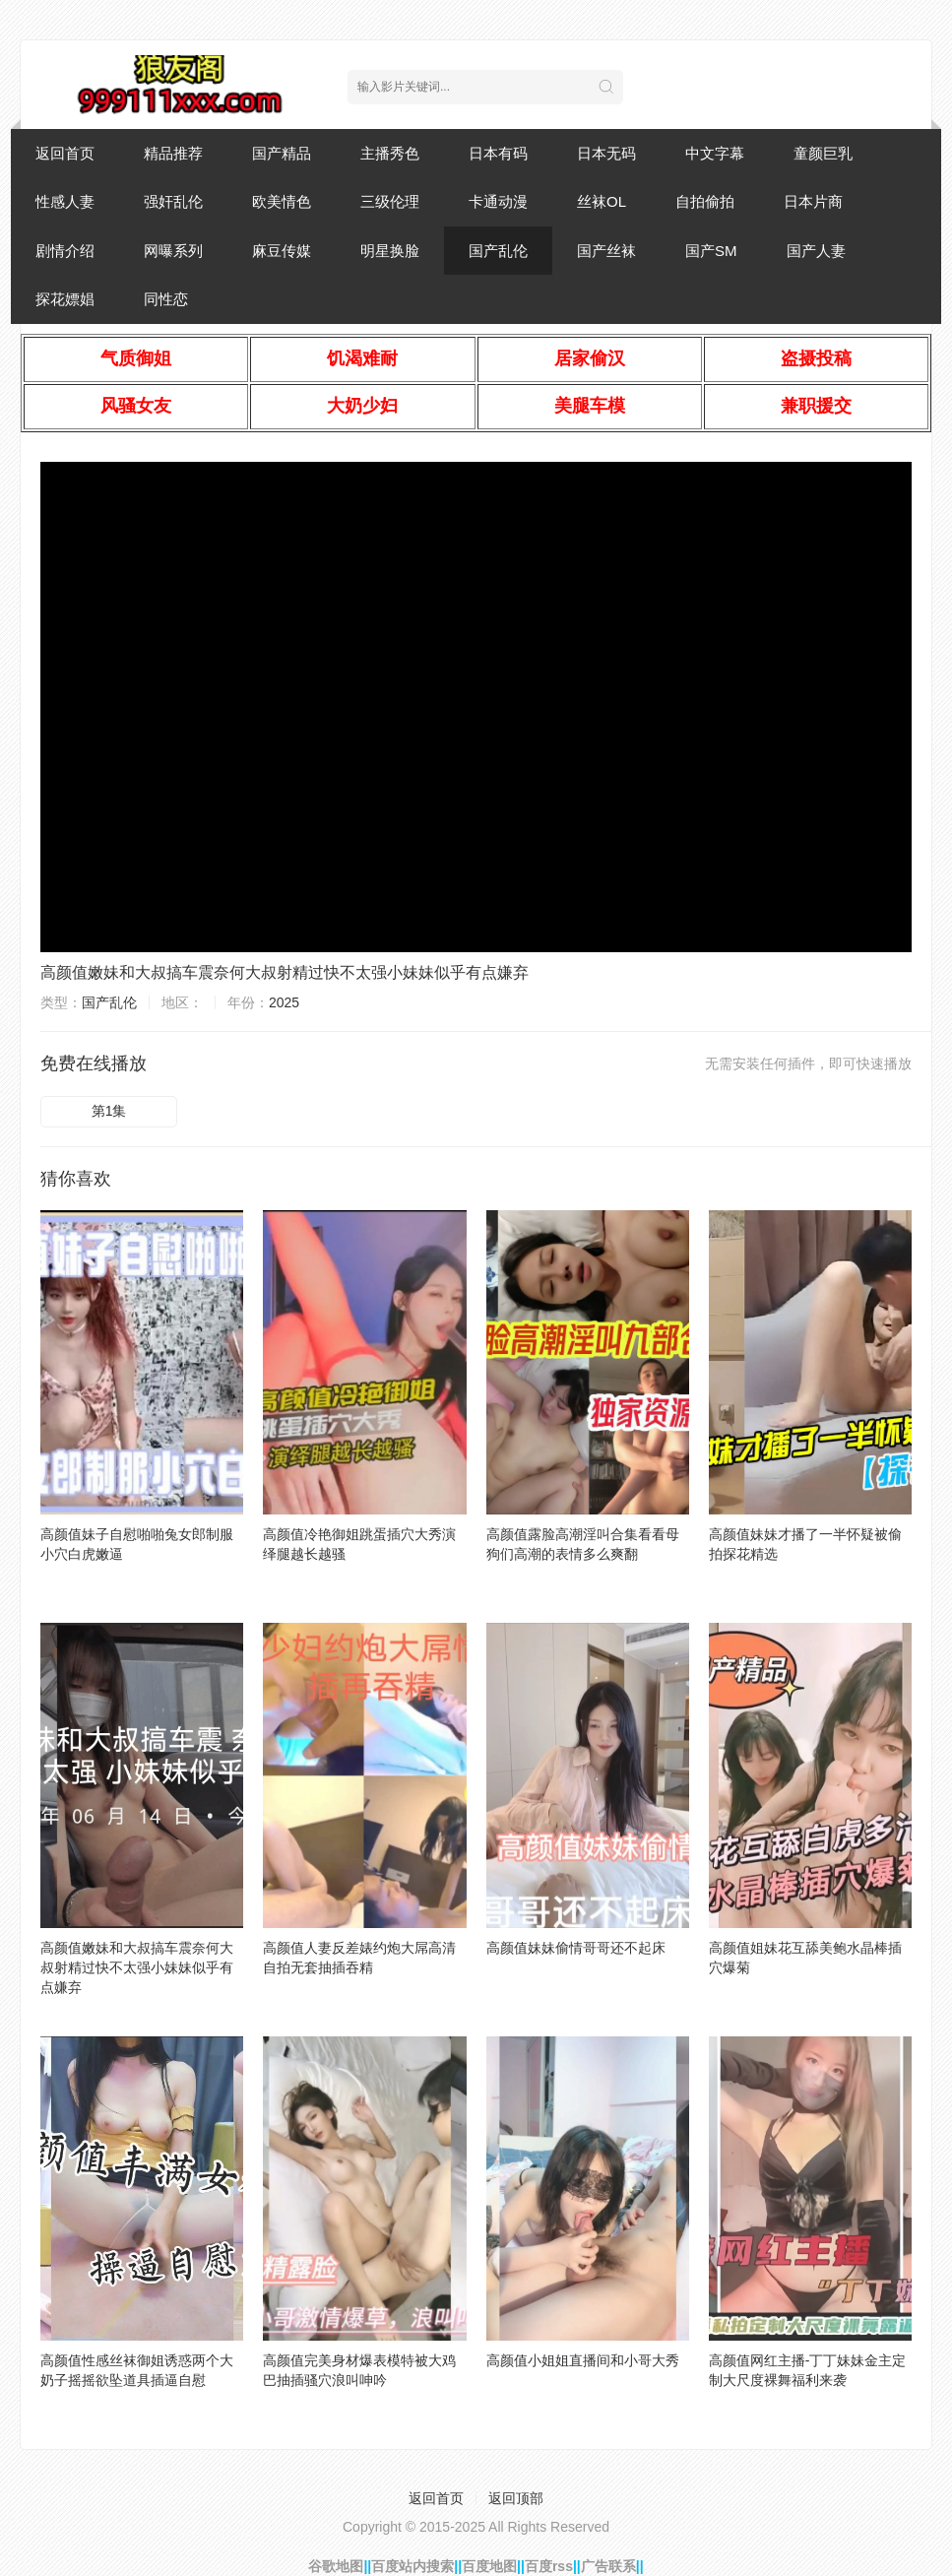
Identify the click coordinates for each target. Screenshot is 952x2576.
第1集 (109, 1111)
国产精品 (281, 153)
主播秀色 (389, 153)
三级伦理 (389, 201)
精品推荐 (173, 153)
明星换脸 (389, 250)
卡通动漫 (498, 201)
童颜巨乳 (823, 153)
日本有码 (498, 153)
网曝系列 (173, 250)
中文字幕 (714, 153)
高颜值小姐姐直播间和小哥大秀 (582, 2360)
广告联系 (608, 2566)
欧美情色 (281, 201)
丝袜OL (601, 201)
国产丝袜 (606, 250)
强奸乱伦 (173, 201)
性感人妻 (65, 201)
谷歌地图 (335, 2566)
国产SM (711, 250)
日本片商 (813, 201)
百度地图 (489, 2566)
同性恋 (166, 298)
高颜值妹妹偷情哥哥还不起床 (576, 1948)
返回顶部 (515, 2498)
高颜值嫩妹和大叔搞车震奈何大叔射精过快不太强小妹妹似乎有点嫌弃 (284, 972)
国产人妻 (816, 250)
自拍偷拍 (704, 201)
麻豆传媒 (281, 250)
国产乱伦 (498, 250)
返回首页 (65, 153)
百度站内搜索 (412, 2566)
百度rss (549, 2566)
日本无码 (606, 153)
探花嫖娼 (65, 298)
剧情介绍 (65, 250)
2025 (284, 1002)
